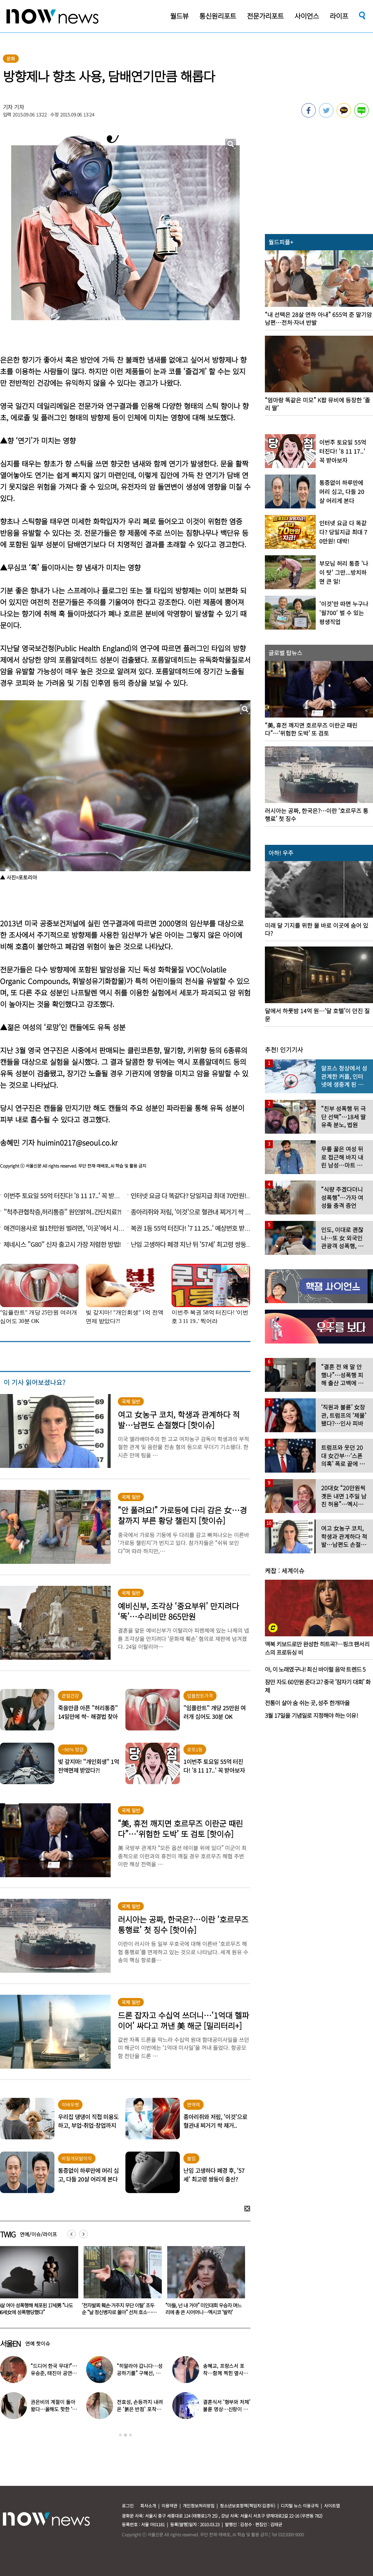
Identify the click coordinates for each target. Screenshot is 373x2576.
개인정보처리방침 (198, 2505)
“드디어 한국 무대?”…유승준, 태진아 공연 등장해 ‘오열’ (54, 2373)
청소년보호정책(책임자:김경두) (247, 2505)
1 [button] (120, 2435)
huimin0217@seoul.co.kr (77, 1142)
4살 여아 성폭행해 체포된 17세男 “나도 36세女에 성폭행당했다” (119, 2309)
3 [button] (130, 2435)
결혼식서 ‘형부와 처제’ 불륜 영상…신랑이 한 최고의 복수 (226, 2409)
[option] (120, 2283)
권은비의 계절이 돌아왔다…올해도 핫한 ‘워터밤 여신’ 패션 (54, 2409)
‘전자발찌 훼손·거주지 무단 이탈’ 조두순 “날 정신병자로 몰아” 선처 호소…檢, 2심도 (203, 2312)
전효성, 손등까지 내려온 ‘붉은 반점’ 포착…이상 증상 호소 (140, 2409)
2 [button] (125, 2435)
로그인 (128, 2505)
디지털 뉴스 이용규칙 (300, 2505)
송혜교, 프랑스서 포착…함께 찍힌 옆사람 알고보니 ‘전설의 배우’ (226, 2373)
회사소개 (148, 2505)
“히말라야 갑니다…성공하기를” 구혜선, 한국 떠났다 (139, 2373)
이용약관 (169, 2505)
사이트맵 (332, 2505)
